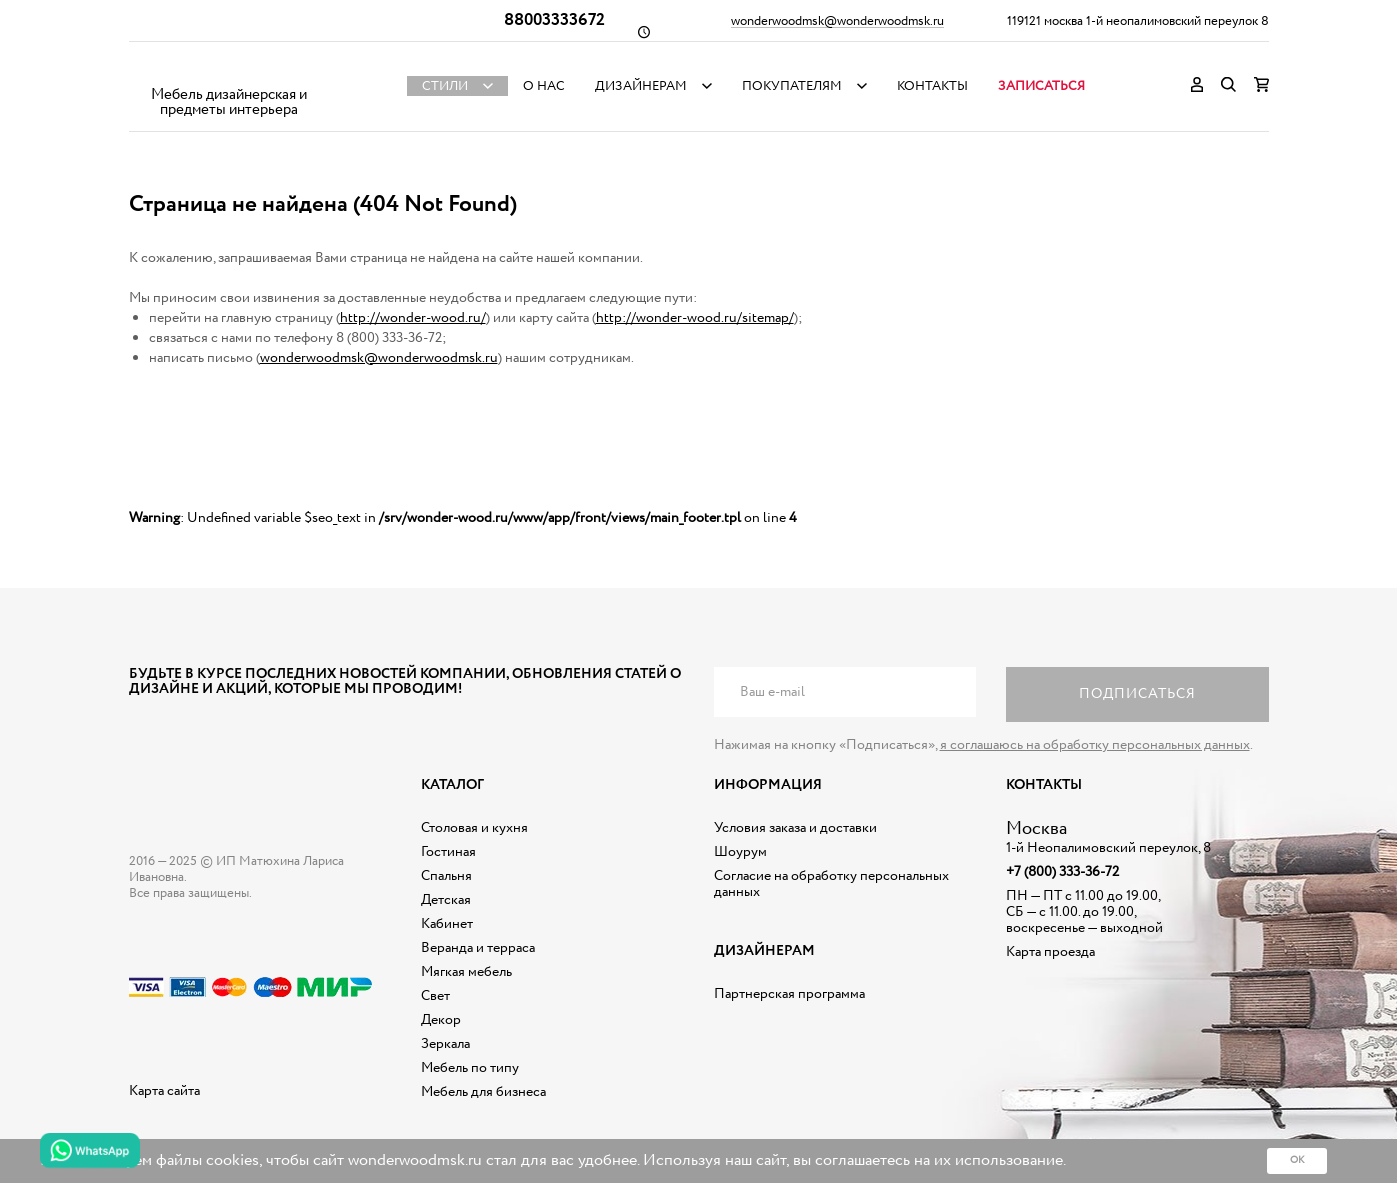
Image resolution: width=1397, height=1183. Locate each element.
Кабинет (447, 924)
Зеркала (445, 1044)
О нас (544, 86)
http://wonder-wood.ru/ (413, 318)
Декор (441, 1020)
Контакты (932, 86)
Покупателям (792, 86)
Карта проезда (1050, 952)
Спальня (446, 876)
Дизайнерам (641, 86)
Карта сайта (164, 1091)
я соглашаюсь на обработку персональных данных (1095, 745)
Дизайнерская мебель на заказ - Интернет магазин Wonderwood (229, 70)
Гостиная (448, 852)
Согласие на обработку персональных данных (831, 884)
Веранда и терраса (478, 948)
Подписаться (1137, 694)
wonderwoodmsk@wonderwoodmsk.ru (837, 22)
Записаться (1041, 86)
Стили (445, 86)
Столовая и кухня (474, 828)
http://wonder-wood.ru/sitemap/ (695, 318)
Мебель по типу (470, 1068)
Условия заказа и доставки (795, 828)
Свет (435, 996)
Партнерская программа (789, 994)
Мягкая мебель (466, 972)
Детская (446, 900)
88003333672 (554, 20)
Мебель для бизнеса (483, 1092)
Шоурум (740, 852)
